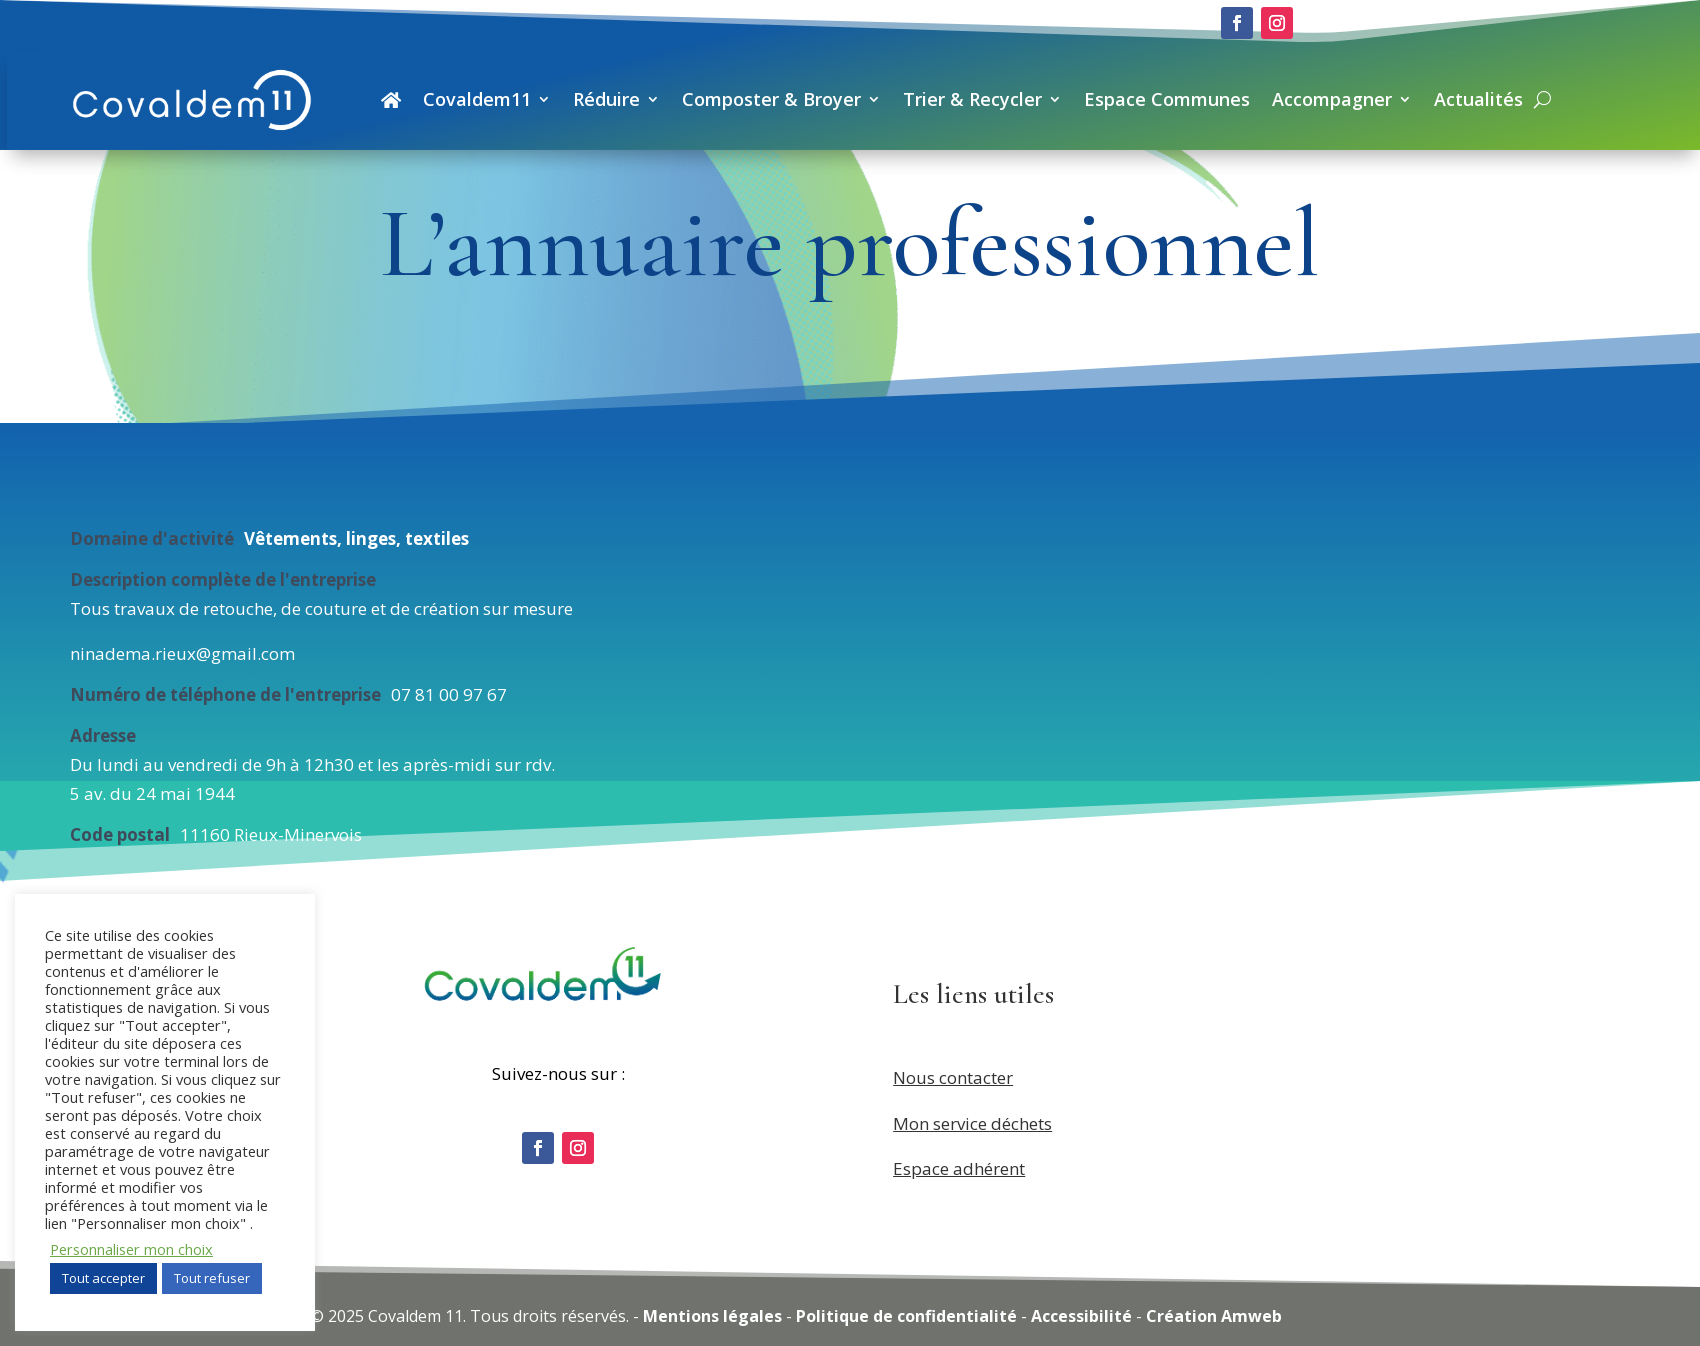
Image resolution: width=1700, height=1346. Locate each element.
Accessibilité (1081, 1316)
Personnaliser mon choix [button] (131, 1249)
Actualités (1478, 99)
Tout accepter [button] (103, 1278)
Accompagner (1332, 99)
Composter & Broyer (771, 99)
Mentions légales (712, 1316)
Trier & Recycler (972, 99)
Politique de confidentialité (906, 1316)
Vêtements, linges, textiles (356, 538)
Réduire (606, 99)
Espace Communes (1167, 99)
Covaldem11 (477, 99)
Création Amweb (1214, 1316)
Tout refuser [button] (212, 1278)
